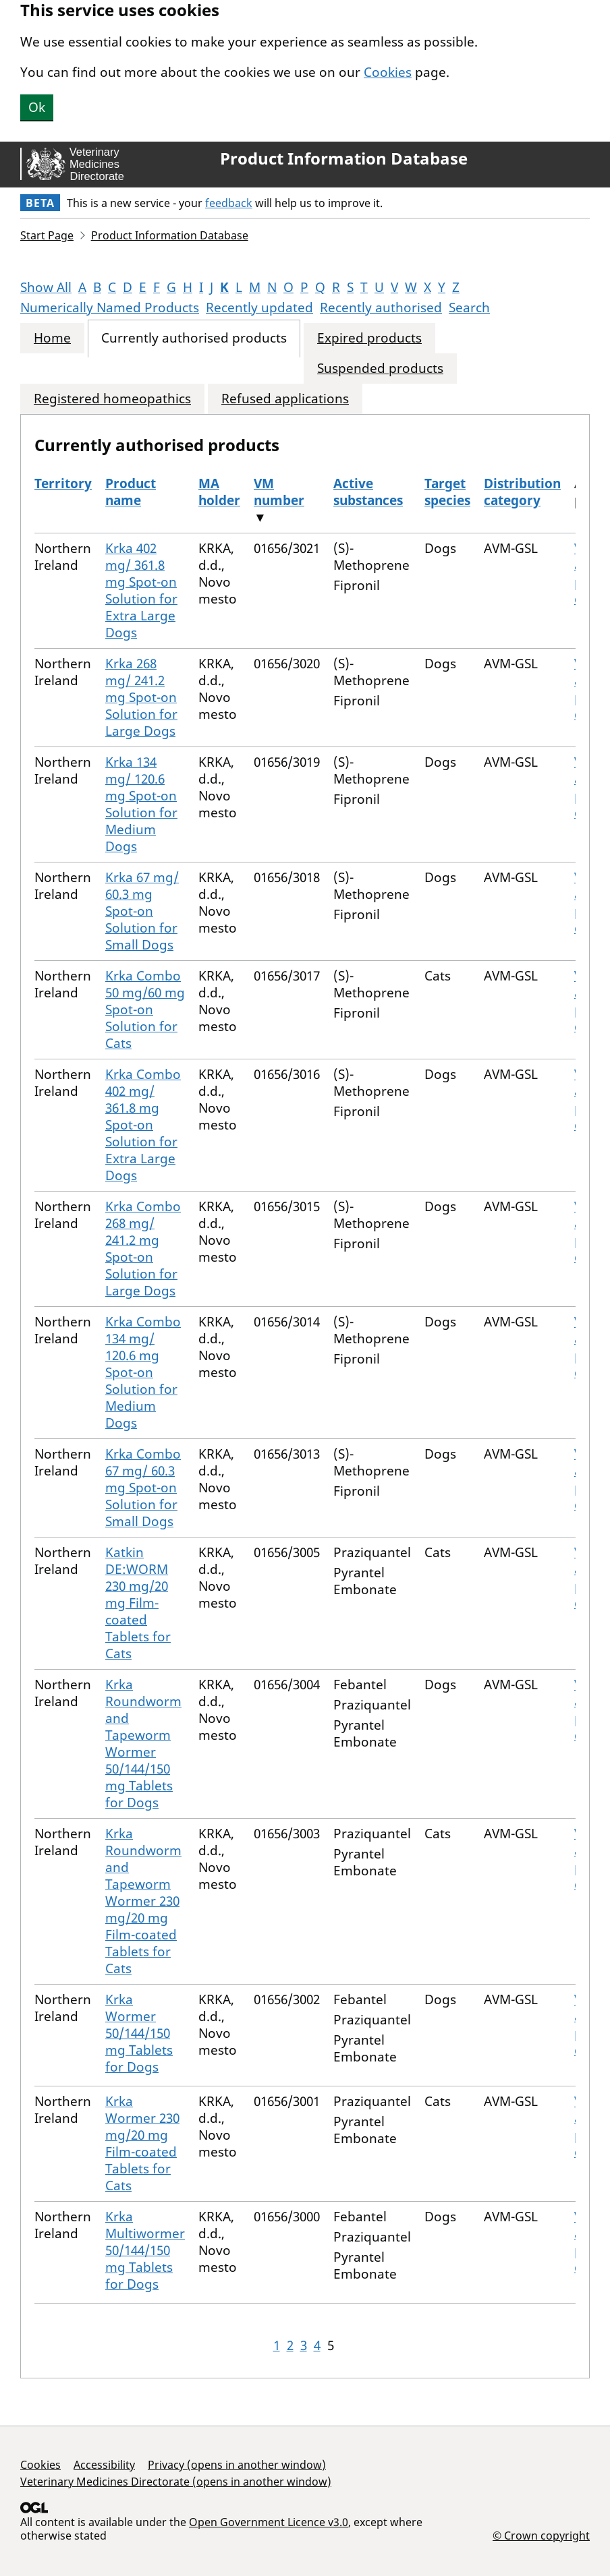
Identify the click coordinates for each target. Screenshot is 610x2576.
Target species (447, 492)
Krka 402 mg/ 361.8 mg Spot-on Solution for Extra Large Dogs (141, 590)
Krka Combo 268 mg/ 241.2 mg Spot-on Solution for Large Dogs (143, 1248)
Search (469, 307)
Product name (130, 492)
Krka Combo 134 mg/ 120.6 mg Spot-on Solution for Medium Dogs (143, 1372)
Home (52, 338)
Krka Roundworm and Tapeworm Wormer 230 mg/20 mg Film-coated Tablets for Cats (143, 1901)
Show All (46, 287)
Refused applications (285, 398)
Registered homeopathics (112, 398)
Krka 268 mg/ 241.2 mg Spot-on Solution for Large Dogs (141, 697)
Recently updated (259, 307)
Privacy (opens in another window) (237, 2464)
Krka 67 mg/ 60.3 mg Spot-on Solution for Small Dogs (142, 911)
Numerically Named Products (109, 307)
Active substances (368, 492)
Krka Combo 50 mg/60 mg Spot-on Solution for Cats (145, 1009)
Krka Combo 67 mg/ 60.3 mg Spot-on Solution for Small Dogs (143, 1487)
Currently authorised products (194, 338)
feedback (228, 203)
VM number (279, 492)
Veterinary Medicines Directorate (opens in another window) (175, 2481)
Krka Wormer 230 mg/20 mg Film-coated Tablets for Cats (142, 2143)
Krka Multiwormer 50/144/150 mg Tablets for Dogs (145, 2250)
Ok (36, 107)
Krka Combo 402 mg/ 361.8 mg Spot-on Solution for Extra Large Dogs (143, 1124)
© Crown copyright (541, 2535)
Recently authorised (381, 307)
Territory (63, 483)
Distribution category (522, 492)
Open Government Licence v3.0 (268, 2522)
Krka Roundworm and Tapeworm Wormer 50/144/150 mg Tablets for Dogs (143, 1743)
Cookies (388, 72)
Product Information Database (344, 158)
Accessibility (104, 2464)
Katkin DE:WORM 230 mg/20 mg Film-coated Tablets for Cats (138, 1603)
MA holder (219, 492)
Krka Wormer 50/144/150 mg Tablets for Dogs (139, 2033)
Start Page (47, 235)
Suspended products (380, 368)
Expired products (369, 338)
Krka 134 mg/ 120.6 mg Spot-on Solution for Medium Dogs (141, 804)
